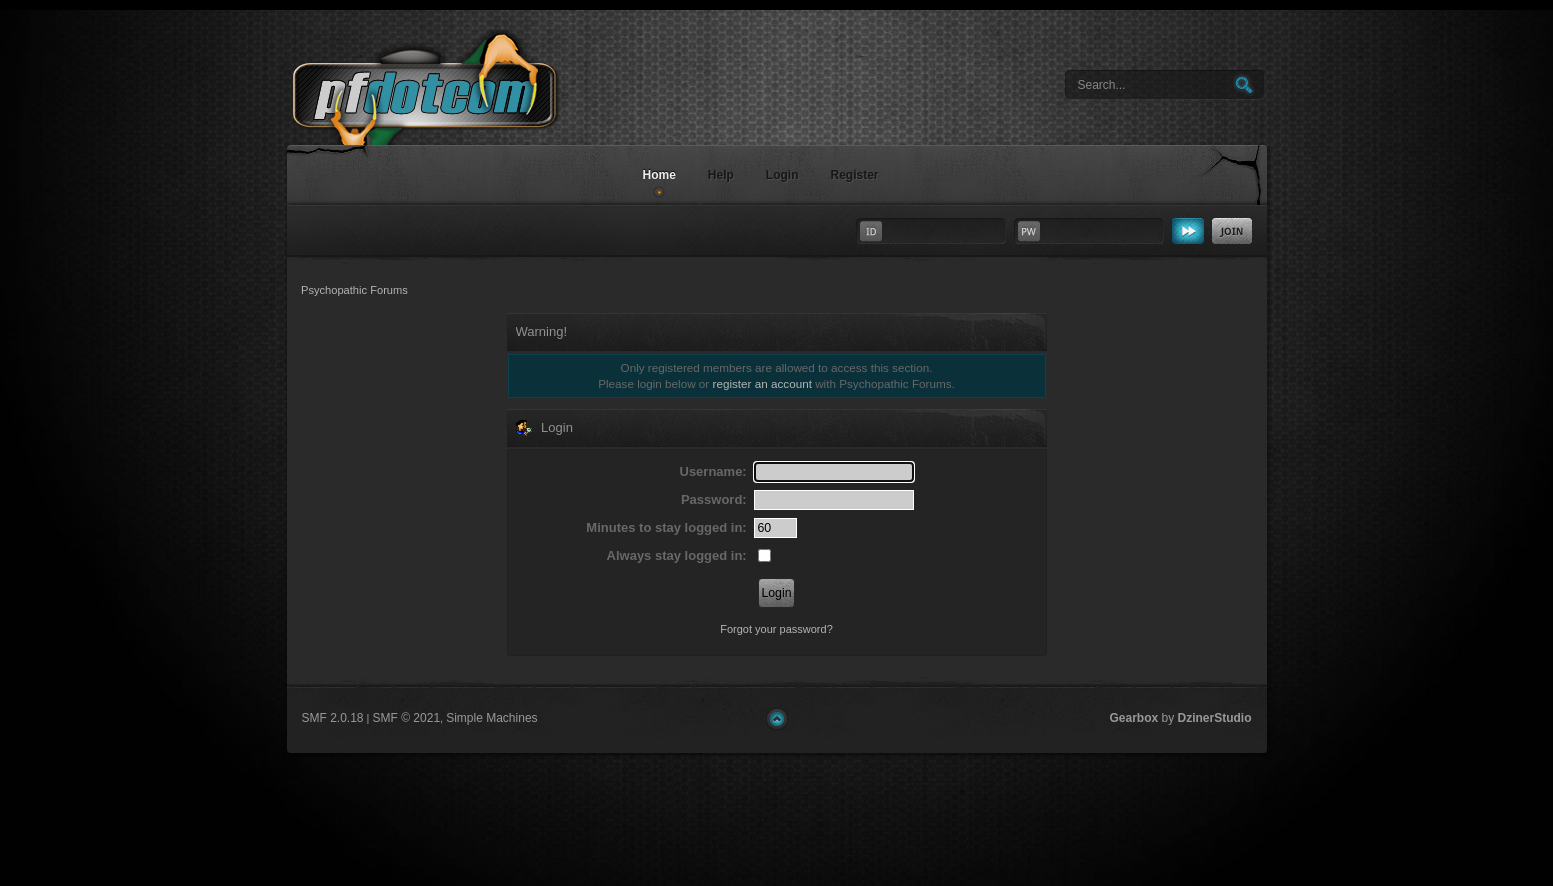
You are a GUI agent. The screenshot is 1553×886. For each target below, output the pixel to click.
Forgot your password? (776, 629)
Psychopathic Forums (457, 116)
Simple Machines (491, 718)
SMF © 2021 (407, 718)
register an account (762, 383)
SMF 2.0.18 (333, 718)
